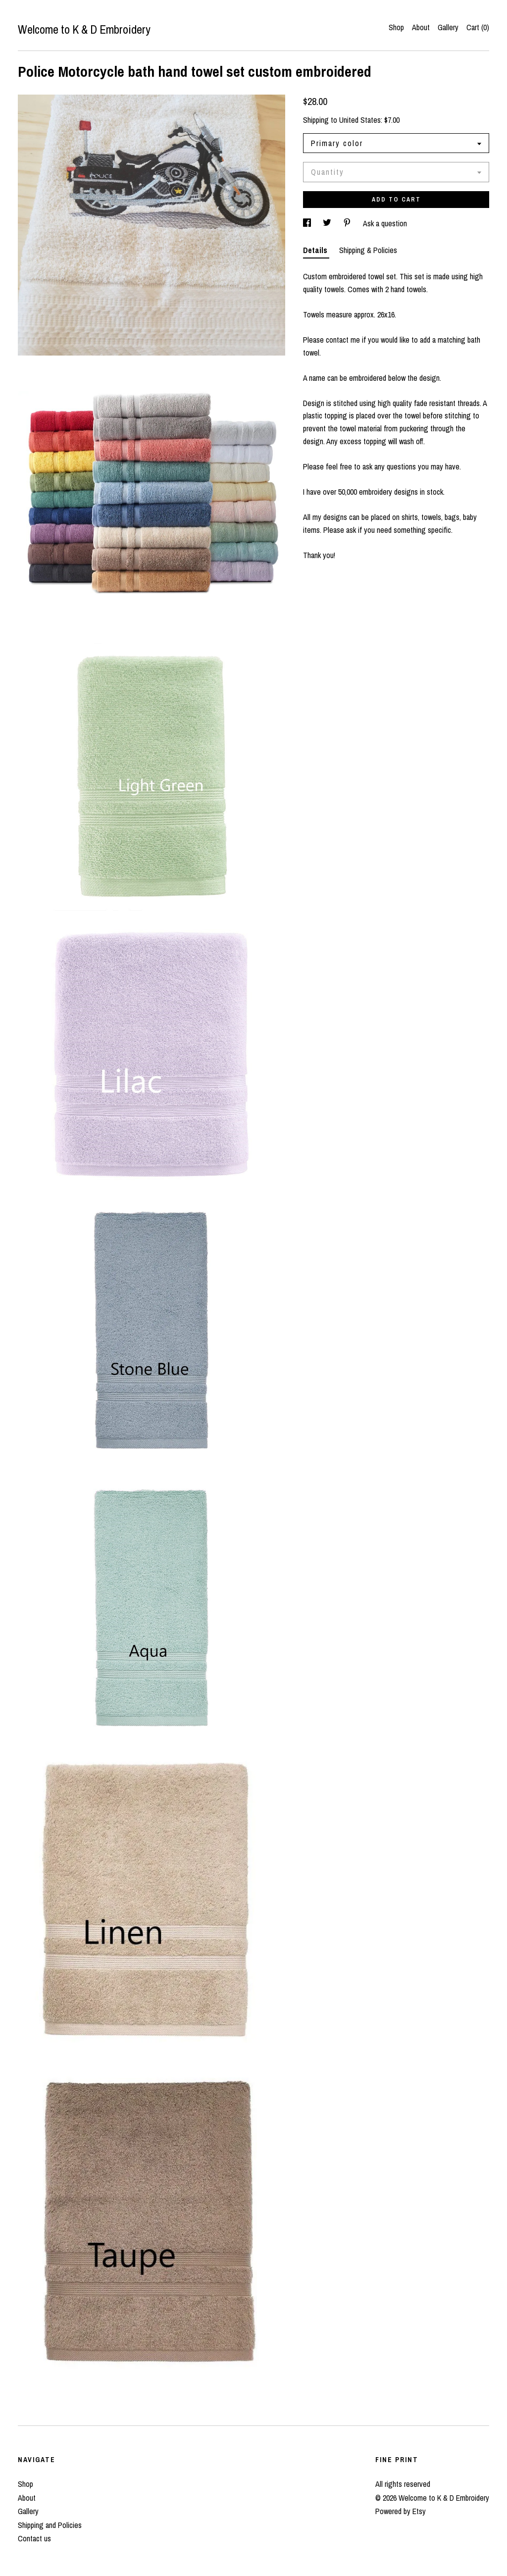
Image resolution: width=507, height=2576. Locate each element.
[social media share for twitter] (328, 223)
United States (360, 119)
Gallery (448, 27)
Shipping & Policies (368, 250)
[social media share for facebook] (308, 223)
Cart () (477, 27)
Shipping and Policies (50, 2525)
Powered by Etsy (400, 2511)
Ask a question (385, 223)
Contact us (34, 2538)
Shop (396, 27)
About (421, 27)
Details (316, 250)
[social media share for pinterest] (348, 223)
